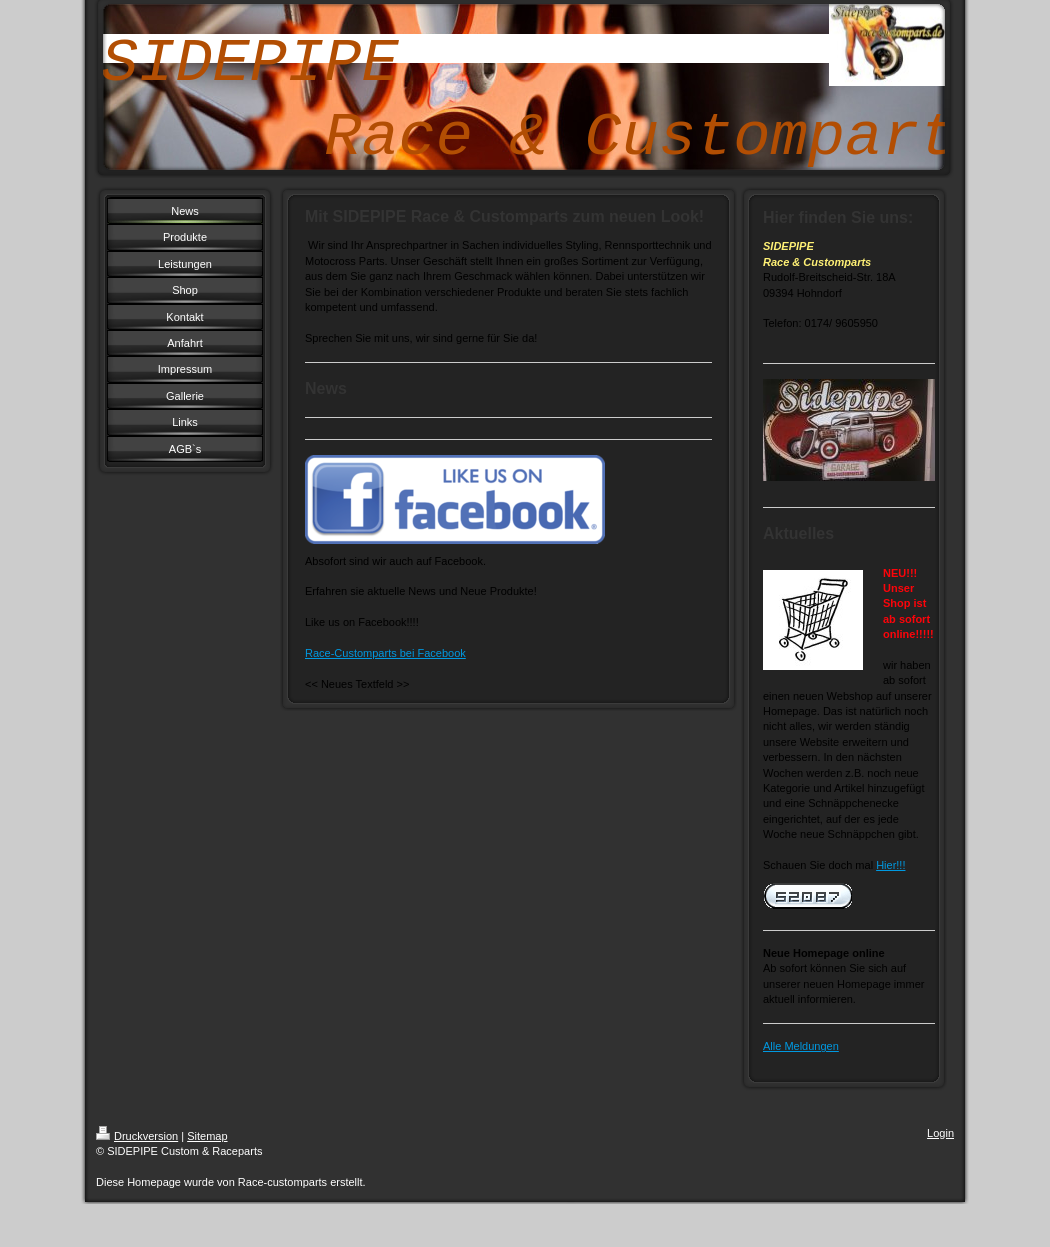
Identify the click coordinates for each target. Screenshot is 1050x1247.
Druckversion (137, 1136)
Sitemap (207, 1136)
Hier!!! (890, 865)
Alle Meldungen (801, 1046)
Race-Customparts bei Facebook (385, 653)
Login (940, 1133)
